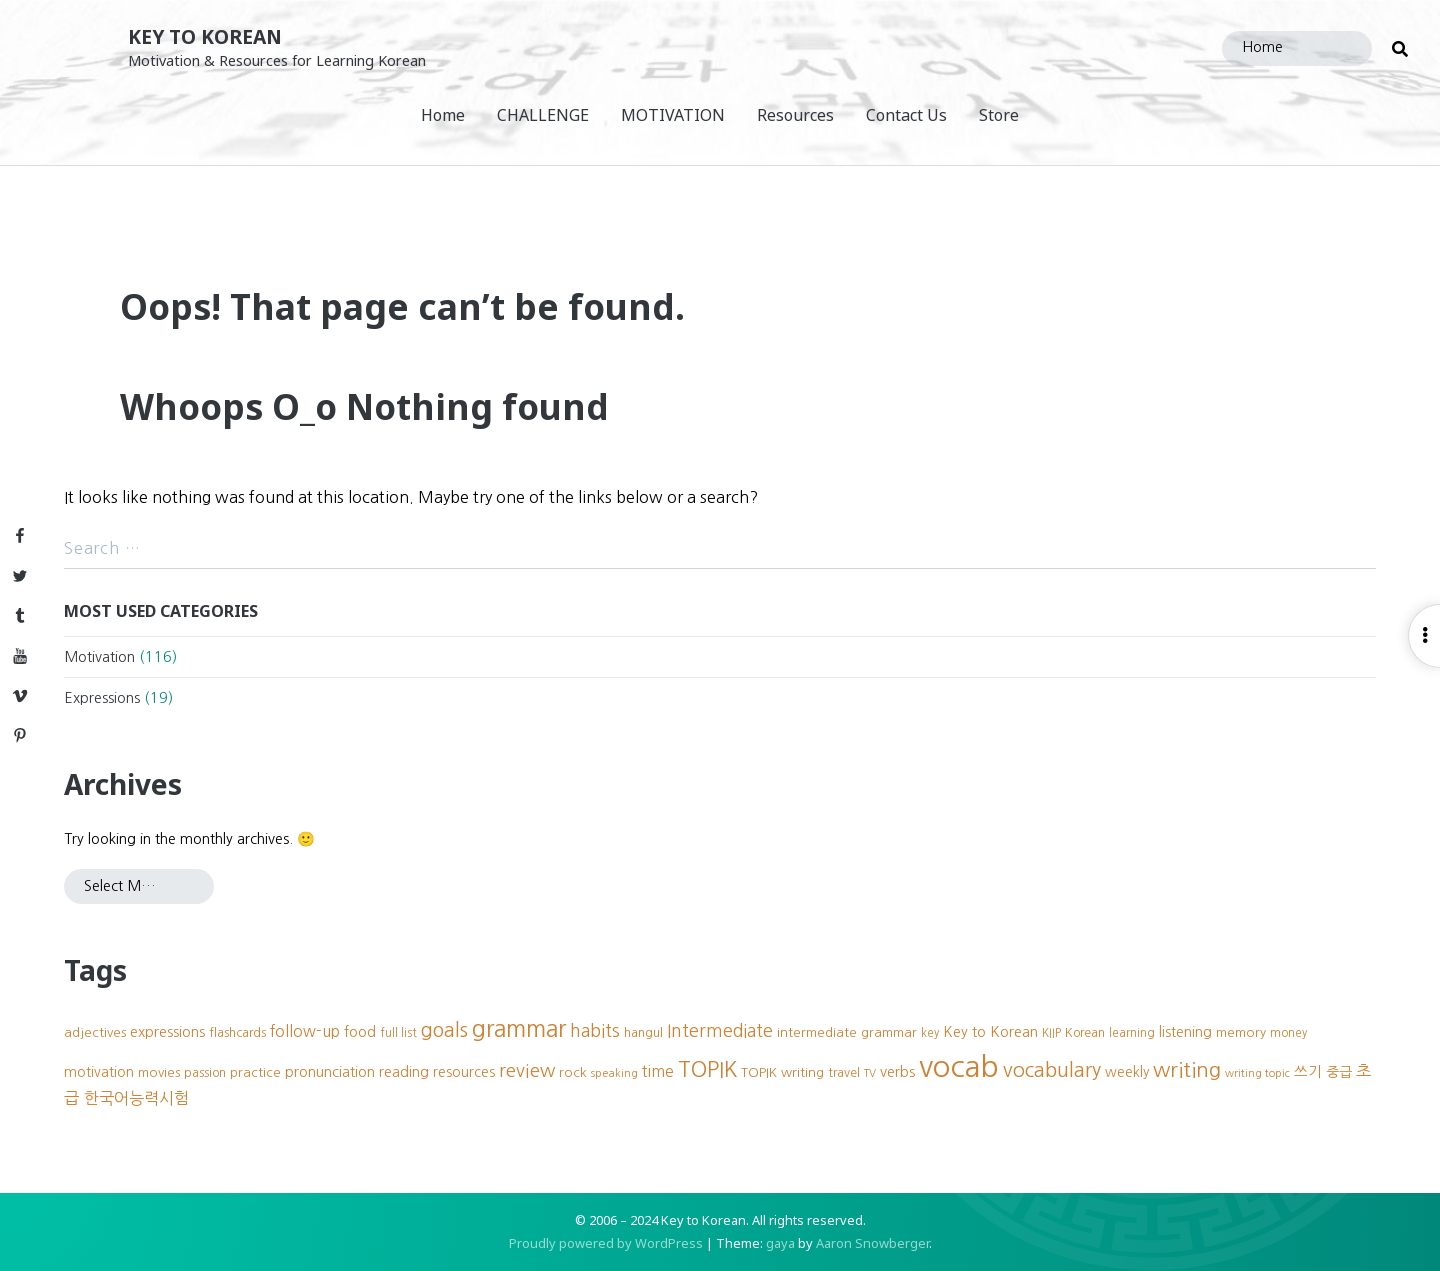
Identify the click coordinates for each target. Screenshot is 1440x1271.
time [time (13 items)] (658, 1071)
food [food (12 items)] (360, 1032)
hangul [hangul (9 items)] (643, 1032)
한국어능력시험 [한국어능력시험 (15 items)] (136, 1098)
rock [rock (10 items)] (573, 1072)
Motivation (99, 657)
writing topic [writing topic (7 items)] (1257, 1073)
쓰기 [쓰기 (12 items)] (1308, 1072)
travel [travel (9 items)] (844, 1072)
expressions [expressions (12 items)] (167, 1032)
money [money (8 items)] (1288, 1033)
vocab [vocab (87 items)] (959, 1066)
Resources (795, 115)
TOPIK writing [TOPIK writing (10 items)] (782, 1072)
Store (999, 115)
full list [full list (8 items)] (398, 1033)
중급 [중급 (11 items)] (1339, 1072)
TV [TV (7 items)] (870, 1073)
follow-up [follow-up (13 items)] (305, 1031)
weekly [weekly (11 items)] (1127, 1072)
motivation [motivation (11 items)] (99, 1072)
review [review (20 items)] (527, 1070)
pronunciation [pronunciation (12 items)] (330, 1072)
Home (443, 115)
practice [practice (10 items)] (255, 1072)
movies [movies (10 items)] (159, 1072)
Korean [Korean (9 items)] (1085, 1032)
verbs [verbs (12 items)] (897, 1072)
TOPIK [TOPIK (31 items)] (707, 1069)
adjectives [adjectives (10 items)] (95, 1032)
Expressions (102, 698)
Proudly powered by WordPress (606, 1243)
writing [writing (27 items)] (1187, 1069)
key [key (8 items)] (930, 1033)
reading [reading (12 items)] (404, 1072)
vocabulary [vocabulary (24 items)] (1052, 1070)
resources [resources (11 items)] (464, 1072)
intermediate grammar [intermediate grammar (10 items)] (847, 1032)
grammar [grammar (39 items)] (519, 1028)
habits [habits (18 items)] (595, 1031)
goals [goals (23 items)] (444, 1030)
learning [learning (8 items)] (1132, 1033)
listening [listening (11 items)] (1185, 1032)
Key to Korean (205, 36)
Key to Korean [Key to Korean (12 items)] (990, 1032)
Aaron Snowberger (872, 1243)
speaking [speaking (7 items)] (614, 1073)
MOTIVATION (673, 115)
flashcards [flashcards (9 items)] (237, 1032)
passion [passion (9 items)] (205, 1072)
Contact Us (906, 115)
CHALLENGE (543, 115)
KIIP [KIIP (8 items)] (1051, 1033)
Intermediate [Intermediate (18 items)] (720, 1031)
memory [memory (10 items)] (1241, 1032)
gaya (780, 1243)
